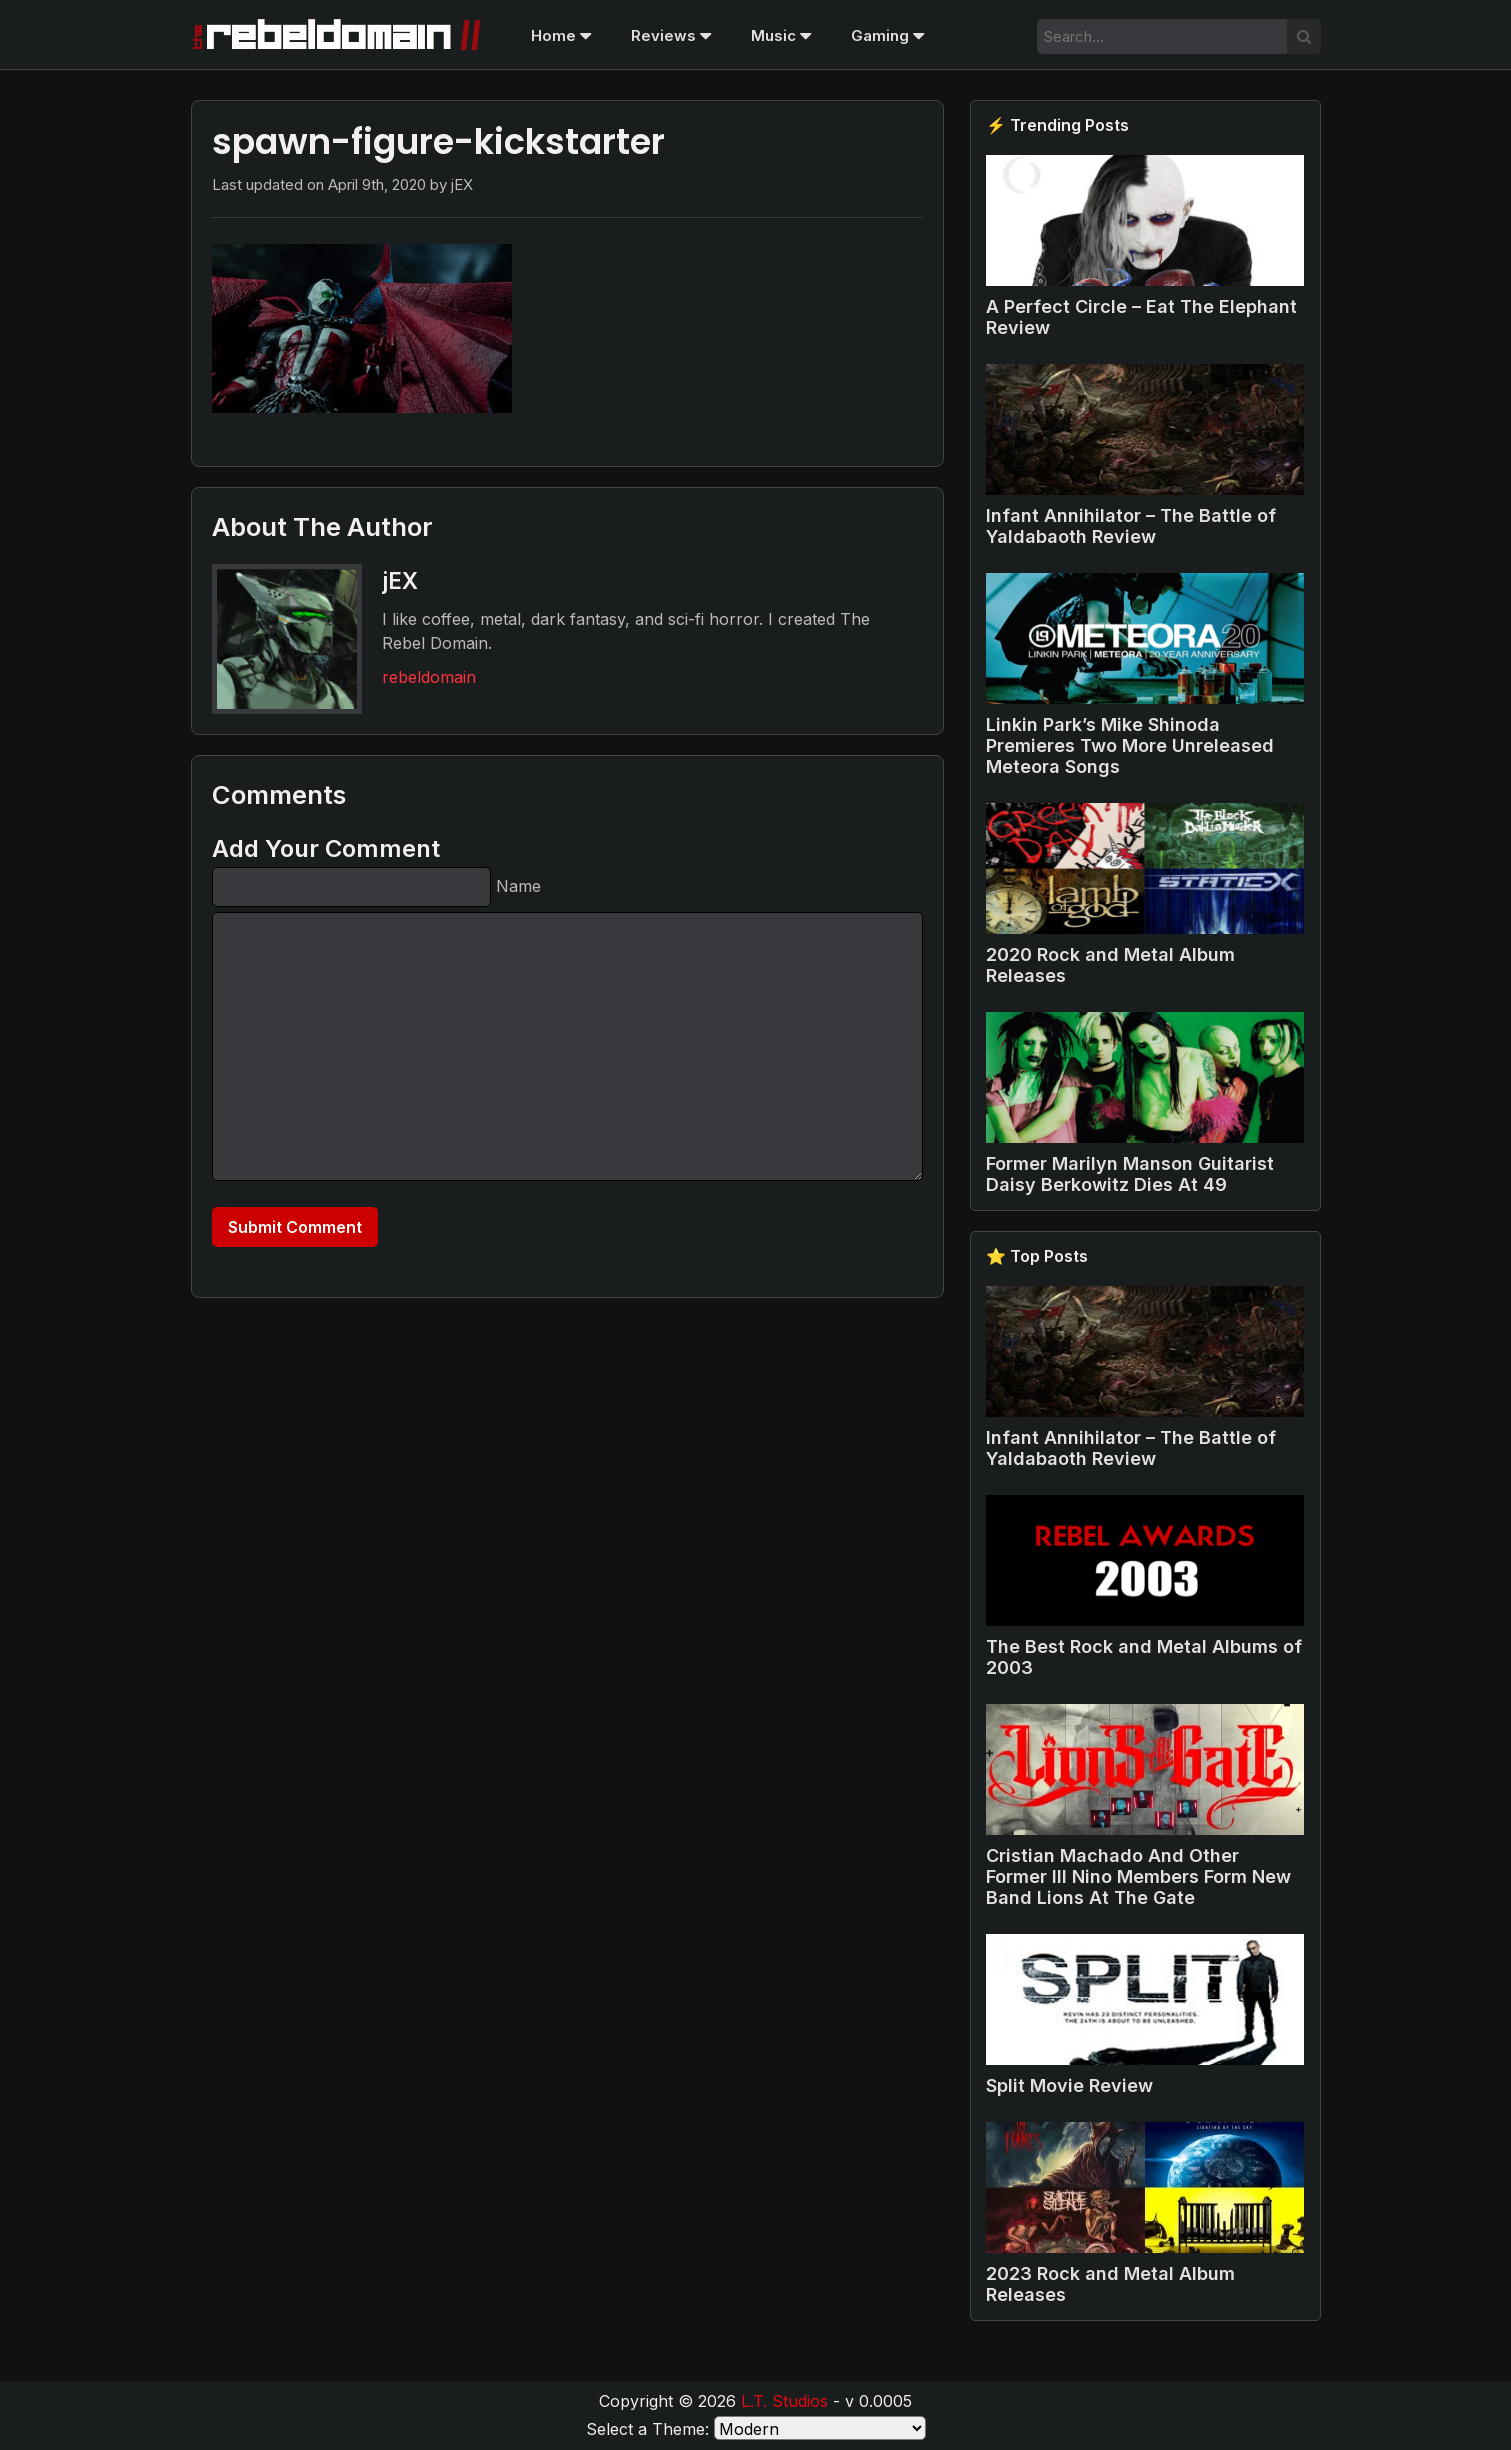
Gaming (887, 35)
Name (518, 886)
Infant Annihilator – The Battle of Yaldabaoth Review (1131, 526)
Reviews (671, 35)
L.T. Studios (784, 2401)
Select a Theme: (647, 2429)
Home (561, 35)
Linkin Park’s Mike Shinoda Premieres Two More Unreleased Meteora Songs (1130, 745)
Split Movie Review (1069, 2085)
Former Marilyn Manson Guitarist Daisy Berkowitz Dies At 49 (1130, 1174)
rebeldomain (429, 677)
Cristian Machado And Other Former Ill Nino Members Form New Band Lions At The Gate (1138, 1876)
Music (781, 35)
